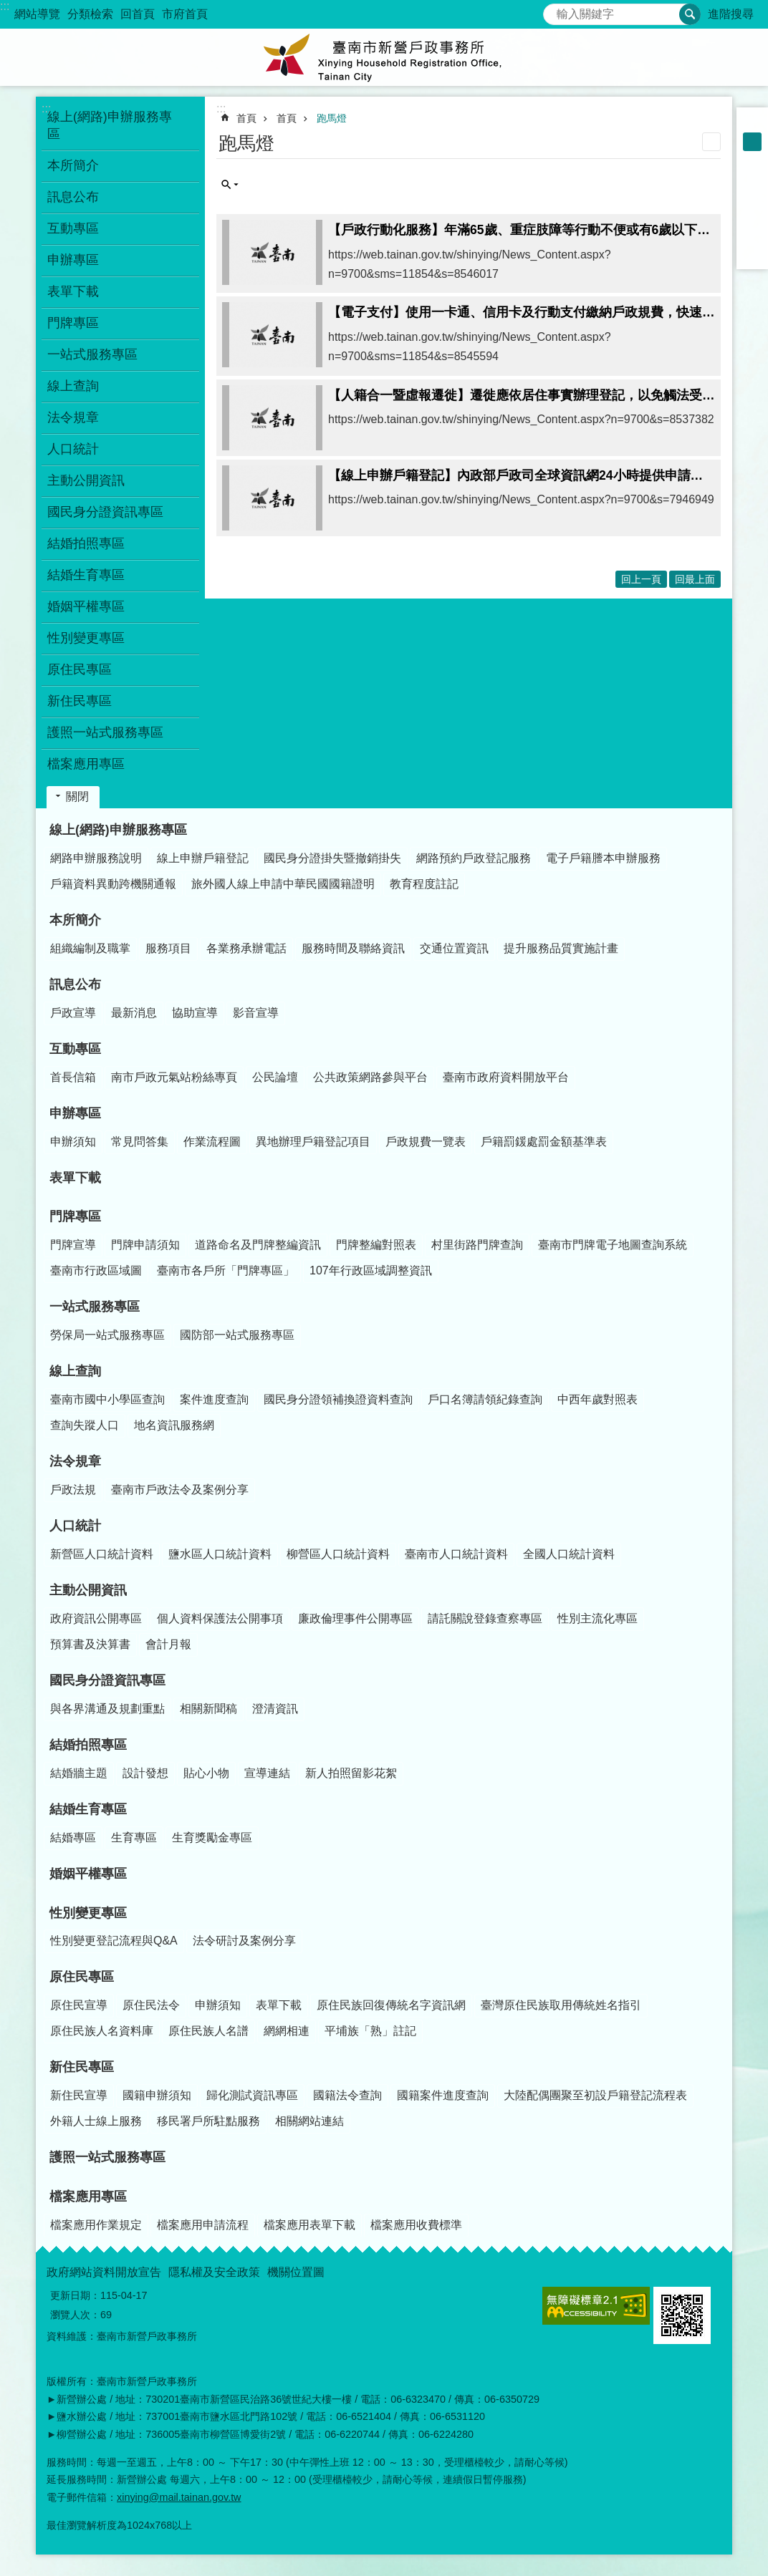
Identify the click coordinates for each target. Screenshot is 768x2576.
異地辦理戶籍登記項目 (313, 1142)
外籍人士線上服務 (96, 2121)
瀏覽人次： (75, 2314)
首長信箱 (73, 1077)
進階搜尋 (731, 14)
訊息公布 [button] (73, 197)
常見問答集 (139, 1142)
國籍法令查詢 (347, 2095)
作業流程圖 (212, 1142)
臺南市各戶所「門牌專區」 (225, 1270)
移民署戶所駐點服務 (208, 2121)
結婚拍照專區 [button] (86, 543)
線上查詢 (75, 1371)
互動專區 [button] (73, 228)
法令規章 (75, 1461)
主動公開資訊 (88, 1590)
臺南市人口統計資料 (456, 1554)
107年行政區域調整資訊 (370, 1270)
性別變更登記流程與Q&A (114, 1941)
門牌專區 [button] (73, 323)
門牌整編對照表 (376, 1245)
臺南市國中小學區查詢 (107, 1399)
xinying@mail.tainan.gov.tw (179, 2497)
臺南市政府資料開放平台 (506, 1077)
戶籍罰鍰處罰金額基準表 (544, 1142)
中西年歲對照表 (597, 1399)
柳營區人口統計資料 (338, 1554)
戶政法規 (73, 1489)
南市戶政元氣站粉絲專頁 (174, 1077)
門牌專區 (75, 1216)
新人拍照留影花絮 (351, 1773)
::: (4, 6)
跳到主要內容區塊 (7, 7)
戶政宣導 (73, 1013)
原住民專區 (81, 1977)
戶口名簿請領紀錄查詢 (485, 1399)
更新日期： (75, 2295)
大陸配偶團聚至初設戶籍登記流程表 (595, 2095)
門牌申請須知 (145, 1245)
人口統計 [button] (73, 449)
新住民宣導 (78, 2095)
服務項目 (168, 948)
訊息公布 (75, 984)
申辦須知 (73, 1142)
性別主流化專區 (597, 1618)
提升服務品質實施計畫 (561, 948)
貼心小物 (206, 1773)
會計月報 (168, 1644)
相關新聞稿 (208, 1709)
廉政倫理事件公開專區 (355, 1618)
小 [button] (752, 123)
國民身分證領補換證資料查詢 (338, 1399)
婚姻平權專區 (86, 606)
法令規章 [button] (73, 417)
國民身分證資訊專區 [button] (105, 512)
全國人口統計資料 (569, 1554)
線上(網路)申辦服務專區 (118, 830)
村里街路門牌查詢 (477, 1245)
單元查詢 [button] (230, 185)
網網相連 (286, 2031)
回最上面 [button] (695, 579)
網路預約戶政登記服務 (473, 858)
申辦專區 (75, 1113)
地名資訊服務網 (174, 1425)
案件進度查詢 (214, 1399)
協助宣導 (195, 1013)
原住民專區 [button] (79, 669)
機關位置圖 (296, 2272)
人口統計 (75, 1526)
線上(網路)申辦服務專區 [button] (109, 125)
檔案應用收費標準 (416, 2225)
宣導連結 (267, 1773)
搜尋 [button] (690, 14)
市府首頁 (185, 14)
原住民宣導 (78, 2005)
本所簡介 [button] (73, 165)
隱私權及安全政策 (214, 2272)
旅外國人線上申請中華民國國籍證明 (283, 884)
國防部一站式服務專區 (237, 1335)
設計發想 (145, 1773)
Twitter (752, 216)
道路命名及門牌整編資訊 (258, 1245)
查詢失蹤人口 (84, 1425)
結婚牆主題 (78, 1773)
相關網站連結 (309, 2121)
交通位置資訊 (454, 948)
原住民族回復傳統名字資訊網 (391, 2005)
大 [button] (752, 160)
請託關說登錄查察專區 (485, 1618)
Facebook (752, 179)
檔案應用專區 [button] (86, 764)
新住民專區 (81, 2067)
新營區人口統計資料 (101, 1554)
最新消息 (134, 1013)
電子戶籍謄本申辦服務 (603, 858)
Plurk (752, 197)
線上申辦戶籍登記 (203, 858)
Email (752, 253)
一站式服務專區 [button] (92, 354)
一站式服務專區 (94, 1306)
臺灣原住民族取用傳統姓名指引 (561, 2005)
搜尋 (554, 10)
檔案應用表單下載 (309, 2225)
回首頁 (137, 14)
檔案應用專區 (88, 2196)
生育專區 (134, 1837)
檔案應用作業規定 (96, 2225)
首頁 (246, 118)
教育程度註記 (424, 884)
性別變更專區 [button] (86, 638)
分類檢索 (90, 14)
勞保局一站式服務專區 (107, 1335)
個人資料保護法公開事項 (220, 1618)
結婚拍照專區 (88, 1745)
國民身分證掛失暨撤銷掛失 (332, 858)
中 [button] (752, 141)
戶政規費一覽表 (425, 1142)
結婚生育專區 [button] (86, 575)
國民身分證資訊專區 (107, 1680)
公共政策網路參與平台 (370, 1077)
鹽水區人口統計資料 (220, 1554)
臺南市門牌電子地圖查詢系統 (612, 1245)
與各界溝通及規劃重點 (107, 1709)
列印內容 (711, 141)
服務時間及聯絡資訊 (353, 948)
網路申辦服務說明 (96, 858)
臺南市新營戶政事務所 (384, 57)
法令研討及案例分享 (244, 1941)
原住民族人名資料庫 (101, 2031)
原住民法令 (151, 2005)
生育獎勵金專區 (212, 1837)
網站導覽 (37, 14)
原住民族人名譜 (208, 2031)
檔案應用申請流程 (203, 2225)
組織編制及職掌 (90, 948)
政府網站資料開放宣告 (104, 2272)
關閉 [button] (77, 796)
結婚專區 (73, 1837)
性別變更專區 (88, 1913)
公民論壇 (275, 1077)
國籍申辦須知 (157, 2095)
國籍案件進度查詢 (443, 2095)
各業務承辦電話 (246, 948)
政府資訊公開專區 (96, 1618)
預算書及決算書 (90, 1644)
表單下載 (73, 291)
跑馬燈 (332, 118)
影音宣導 (256, 1013)
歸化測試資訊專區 (252, 2095)
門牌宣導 (73, 1245)
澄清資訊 (275, 1709)
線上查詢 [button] (73, 386)
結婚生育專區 (88, 1809)
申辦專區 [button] (73, 260)
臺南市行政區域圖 (96, 1270)
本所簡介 (75, 920)
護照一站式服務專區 (105, 732)
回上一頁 (641, 579)
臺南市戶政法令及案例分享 (180, 1489)
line (752, 235)
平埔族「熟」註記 (370, 2031)
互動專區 (75, 1049)
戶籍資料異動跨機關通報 (113, 884)
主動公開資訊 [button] (86, 480)
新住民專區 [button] (79, 701)
